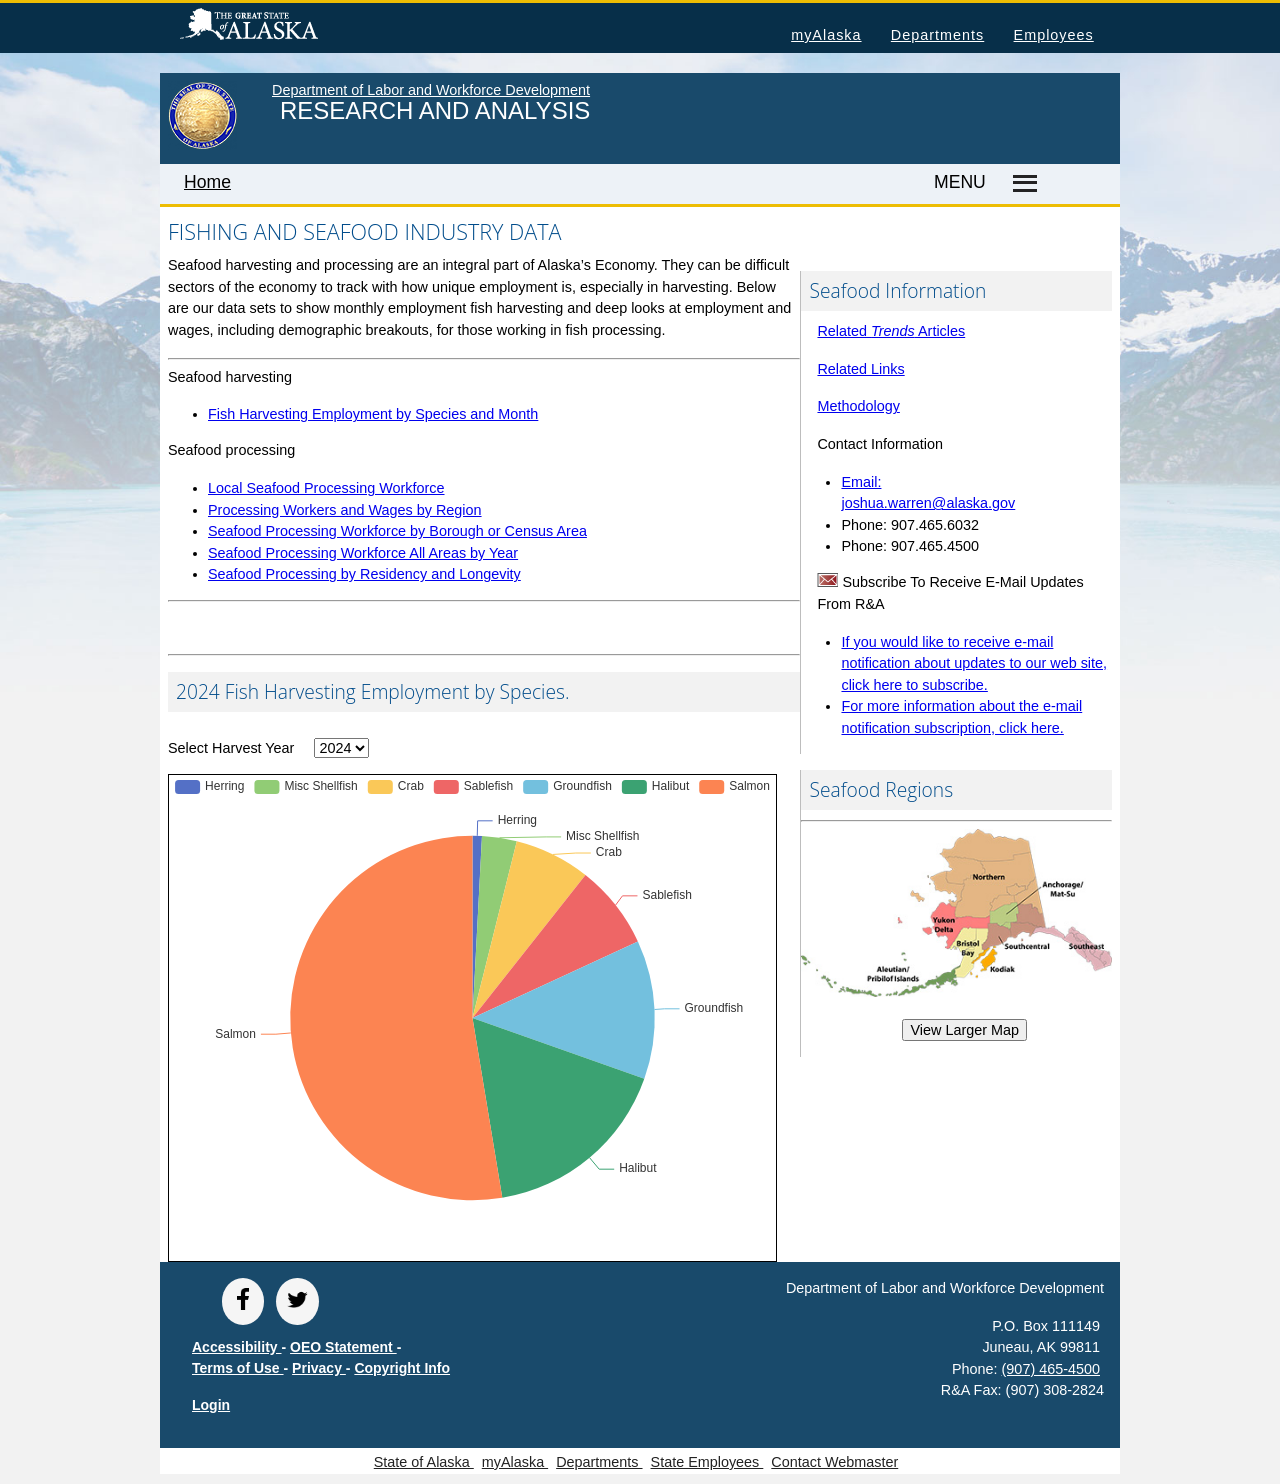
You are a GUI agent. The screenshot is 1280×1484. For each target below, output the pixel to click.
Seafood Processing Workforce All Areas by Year (363, 553)
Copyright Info (402, 1368)
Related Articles (891, 331)
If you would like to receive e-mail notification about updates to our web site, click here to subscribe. (974, 663)
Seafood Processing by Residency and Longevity (364, 574)
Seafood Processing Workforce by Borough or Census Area (397, 531)
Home (207, 182)
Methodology (858, 406)
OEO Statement (343, 1347)
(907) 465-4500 (1051, 1369)
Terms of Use (238, 1368)
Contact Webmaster (834, 1462)
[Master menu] (1021, 184)
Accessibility (237, 1347)
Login (211, 1405)
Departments (937, 35)
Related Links (860, 369)
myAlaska (826, 35)
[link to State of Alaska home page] (202, 145)
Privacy (319, 1368)
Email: (861, 482)
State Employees (707, 1462)
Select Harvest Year (231, 748)
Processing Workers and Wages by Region (345, 510)
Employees (1054, 35)
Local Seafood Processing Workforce (326, 488)
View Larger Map (964, 1030)
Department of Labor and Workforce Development (431, 90)
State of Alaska (281, 27)
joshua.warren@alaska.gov (928, 503)
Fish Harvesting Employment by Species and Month (373, 414)
